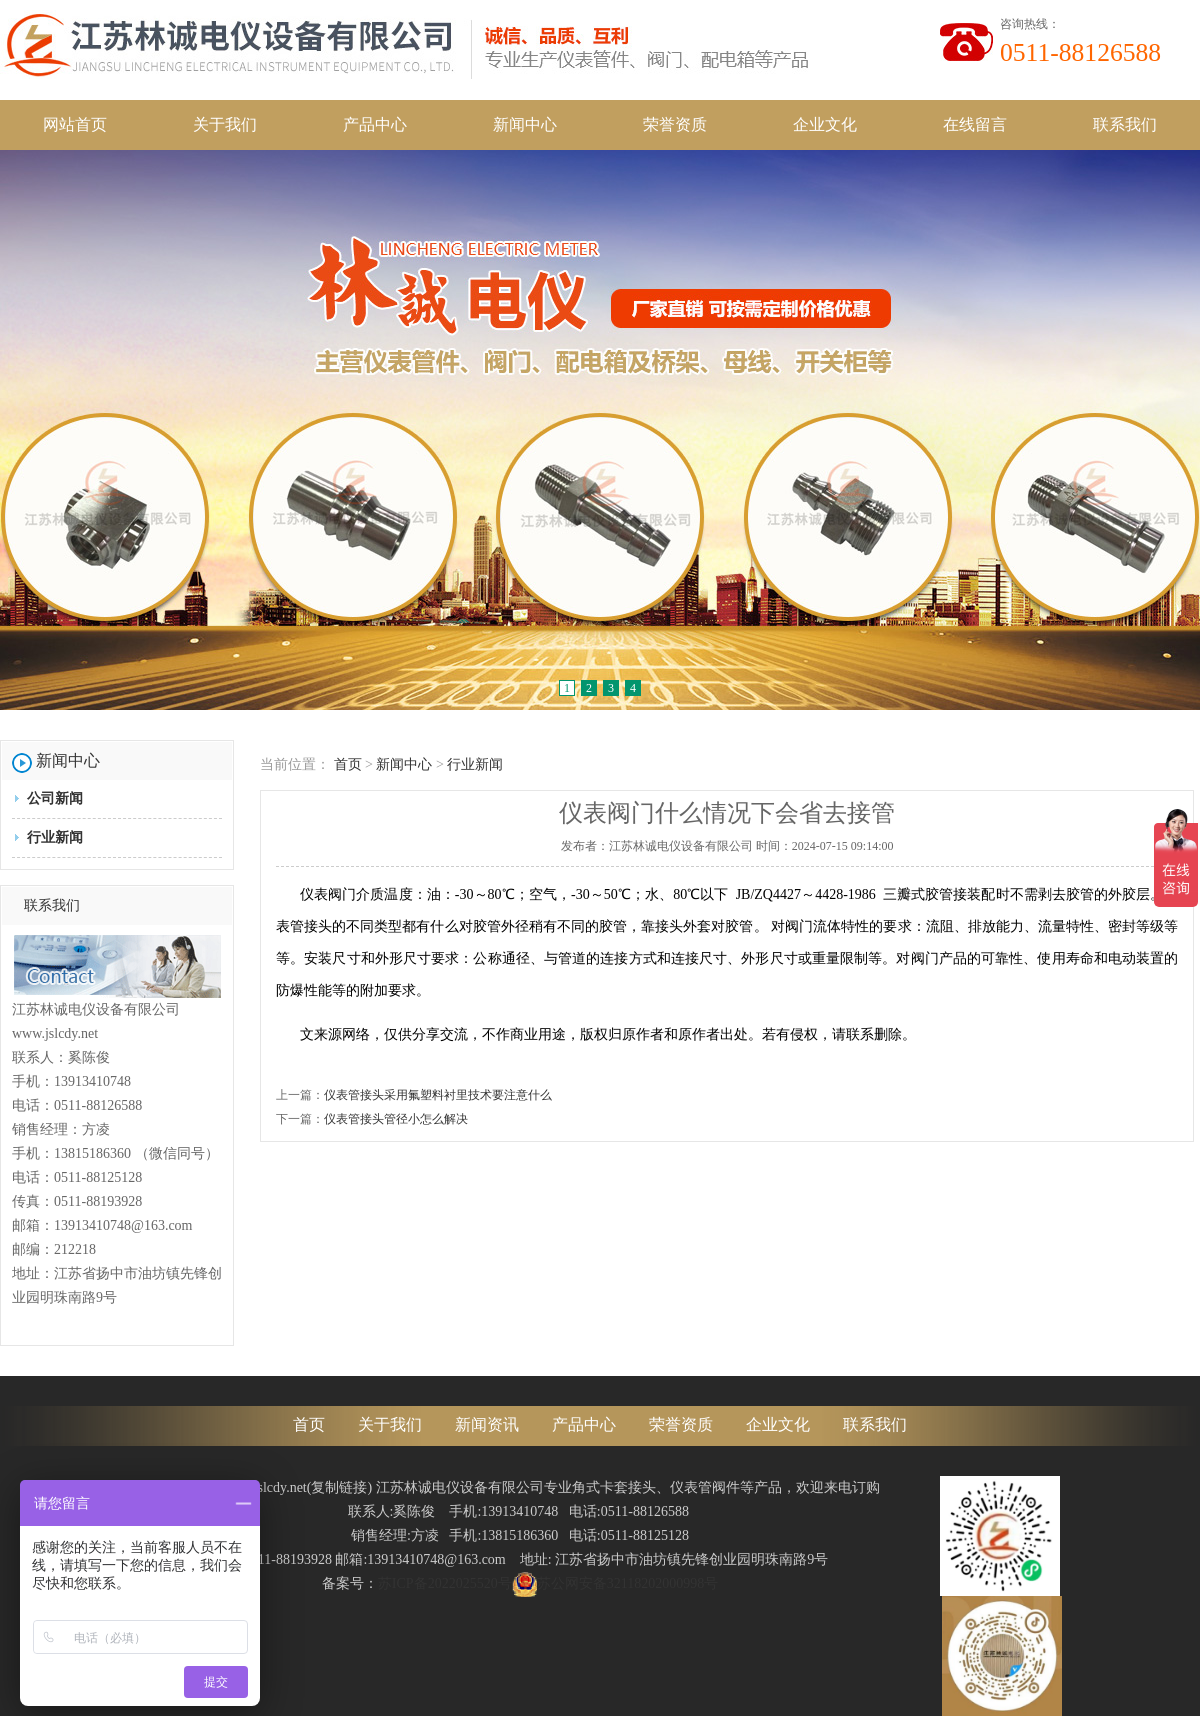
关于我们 (225, 124)
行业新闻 (55, 837)
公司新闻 (55, 798)
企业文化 (825, 124)
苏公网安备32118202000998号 (615, 1583)
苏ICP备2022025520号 (445, 1583)
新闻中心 (525, 124)
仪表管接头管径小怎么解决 (396, 1119)
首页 (348, 764)
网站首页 (75, 124)
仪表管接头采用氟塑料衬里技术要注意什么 (438, 1095)
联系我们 (1125, 124)
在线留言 (975, 124)
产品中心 (375, 124)
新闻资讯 (487, 1424)
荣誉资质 (675, 124)
